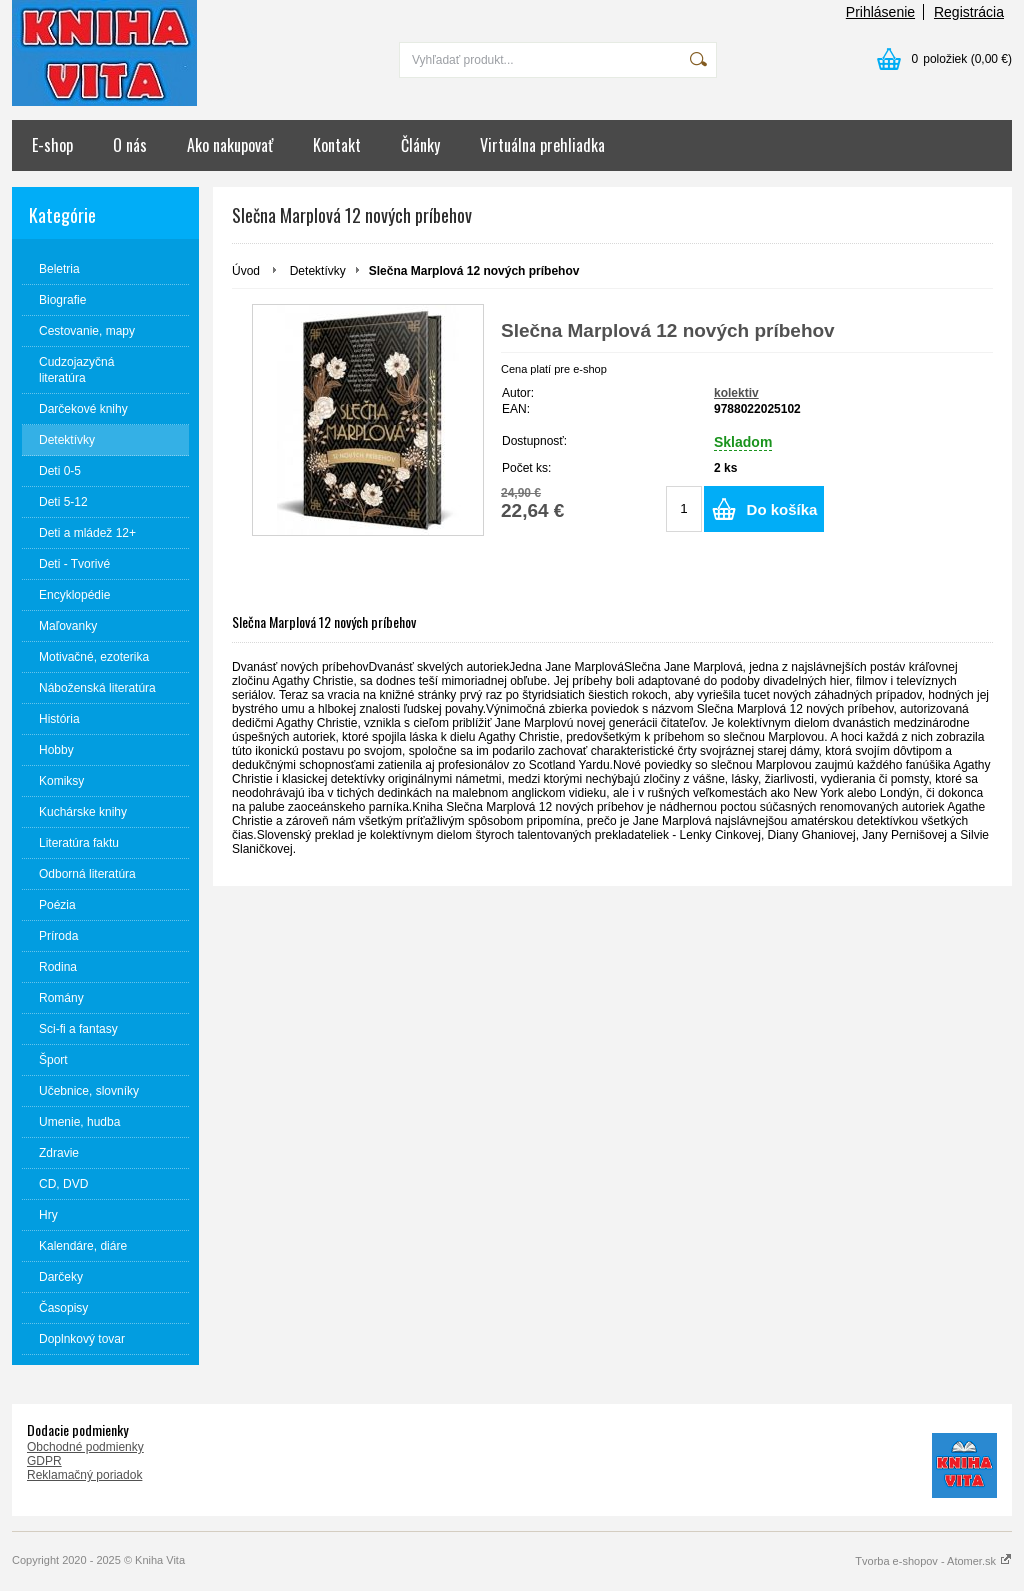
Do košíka (782, 509)
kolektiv (736, 393)
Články (420, 145)
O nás (130, 145)
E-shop (52, 145)
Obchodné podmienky (85, 1447)
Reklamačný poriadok (84, 1475)
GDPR (44, 1461)
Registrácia (969, 12)
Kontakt (337, 145)
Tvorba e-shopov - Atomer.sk (933, 1561)
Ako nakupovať (230, 145)
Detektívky (318, 271)
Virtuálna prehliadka (542, 145)
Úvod (246, 271)
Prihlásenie (880, 12)
